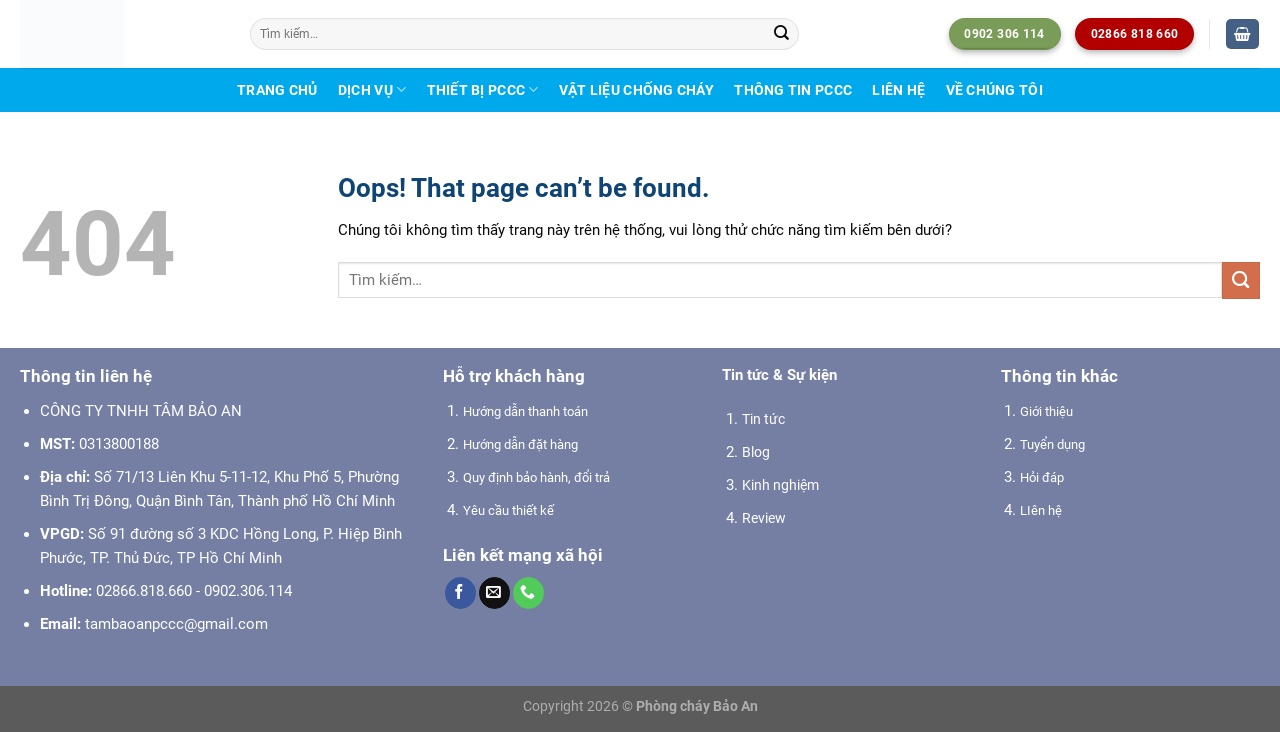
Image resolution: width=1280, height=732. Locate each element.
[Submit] (782, 34)
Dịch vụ (372, 89)
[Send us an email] (494, 593)
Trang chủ (277, 90)
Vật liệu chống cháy (636, 90)
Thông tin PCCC (793, 90)
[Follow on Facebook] (460, 593)
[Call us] (528, 593)
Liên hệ (898, 90)
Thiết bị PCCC (483, 89)
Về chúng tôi (994, 90)
